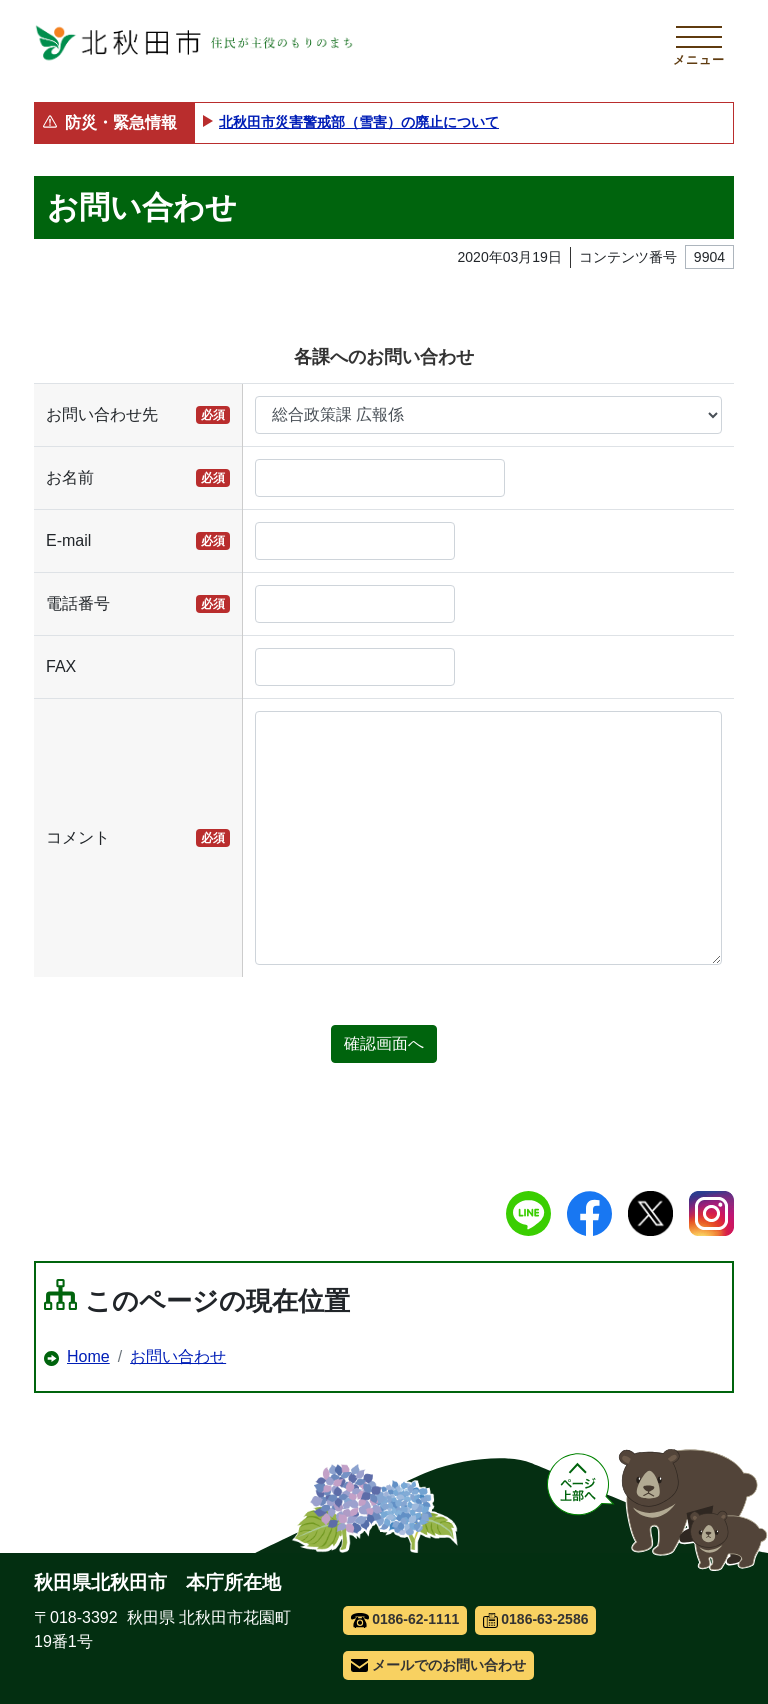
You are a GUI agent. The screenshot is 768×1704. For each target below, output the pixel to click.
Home (88, 1356)
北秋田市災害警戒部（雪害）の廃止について (359, 122)
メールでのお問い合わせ (438, 1665)
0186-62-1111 (405, 1619)
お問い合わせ (178, 1356)
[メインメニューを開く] (699, 43)
